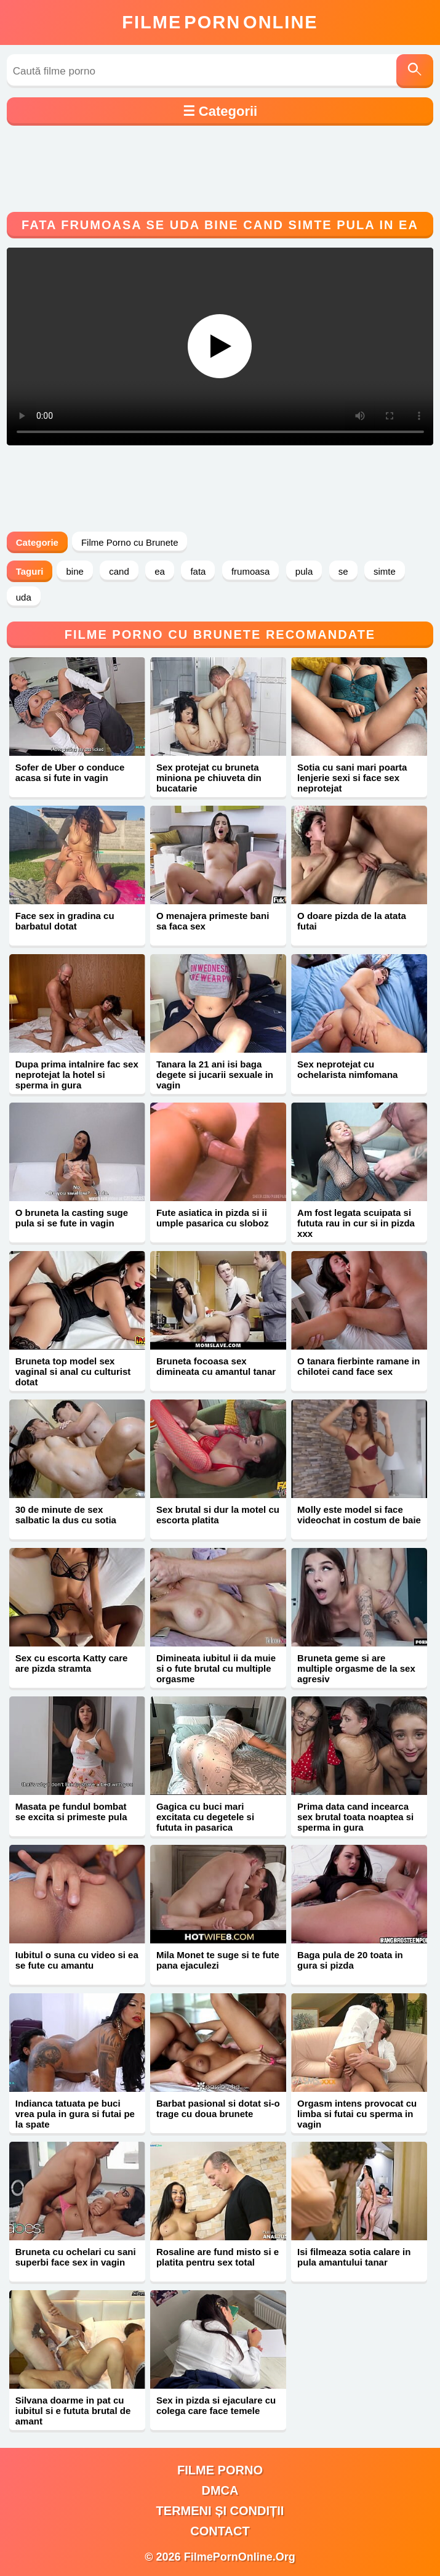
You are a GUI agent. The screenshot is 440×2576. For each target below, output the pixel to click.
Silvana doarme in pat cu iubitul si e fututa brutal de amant (73, 2410)
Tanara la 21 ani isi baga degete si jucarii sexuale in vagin (214, 1074)
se (343, 571)
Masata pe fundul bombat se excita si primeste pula (71, 1811)
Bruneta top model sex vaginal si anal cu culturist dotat (73, 1371)
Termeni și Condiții (220, 2510)
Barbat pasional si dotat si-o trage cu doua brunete (218, 2108)
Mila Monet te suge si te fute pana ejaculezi (217, 1960)
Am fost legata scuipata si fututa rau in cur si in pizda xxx (356, 1223)
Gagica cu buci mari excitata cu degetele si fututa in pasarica (205, 1817)
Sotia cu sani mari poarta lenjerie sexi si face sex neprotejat (352, 777)
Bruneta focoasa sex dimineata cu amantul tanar (216, 1366)
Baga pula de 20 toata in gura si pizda (350, 1960)
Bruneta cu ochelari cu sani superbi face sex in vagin (75, 2256)
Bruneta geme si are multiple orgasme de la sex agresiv (356, 1668)
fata (198, 571)
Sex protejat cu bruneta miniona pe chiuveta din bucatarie (209, 777)
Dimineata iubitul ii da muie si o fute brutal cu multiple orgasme (216, 1668)
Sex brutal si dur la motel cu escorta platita (217, 1514)
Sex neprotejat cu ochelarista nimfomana (347, 1069)
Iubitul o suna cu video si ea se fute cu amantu (76, 1960)
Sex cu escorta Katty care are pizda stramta (71, 1663)
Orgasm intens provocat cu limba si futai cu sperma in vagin (357, 2113)
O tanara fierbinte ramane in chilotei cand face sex (358, 1366)
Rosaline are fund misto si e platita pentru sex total (217, 2256)
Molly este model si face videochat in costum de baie (359, 1514)
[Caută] (414, 71)
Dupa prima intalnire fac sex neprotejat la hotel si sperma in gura (76, 1074)
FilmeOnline (220, 22)
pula (304, 571)
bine (74, 571)
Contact (219, 2531)
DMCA (219, 2490)
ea (159, 571)
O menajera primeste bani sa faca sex (212, 920)
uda (23, 597)
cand (119, 571)
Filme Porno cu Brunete (129, 542)
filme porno (220, 2470)
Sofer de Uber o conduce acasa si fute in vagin (70, 772)
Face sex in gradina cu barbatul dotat (64, 920)
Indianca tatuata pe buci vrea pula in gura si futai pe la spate (75, 2113)
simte (385, 571)
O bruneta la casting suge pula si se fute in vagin (71, 1217)
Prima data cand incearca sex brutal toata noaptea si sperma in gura (355, 1817)
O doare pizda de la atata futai (351, 920)
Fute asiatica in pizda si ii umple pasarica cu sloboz (212, 1217)
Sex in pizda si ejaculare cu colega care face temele (216, 2405)
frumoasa (250, 571)
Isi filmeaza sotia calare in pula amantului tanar (353, 2256)
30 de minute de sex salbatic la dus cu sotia (65, 1514)
